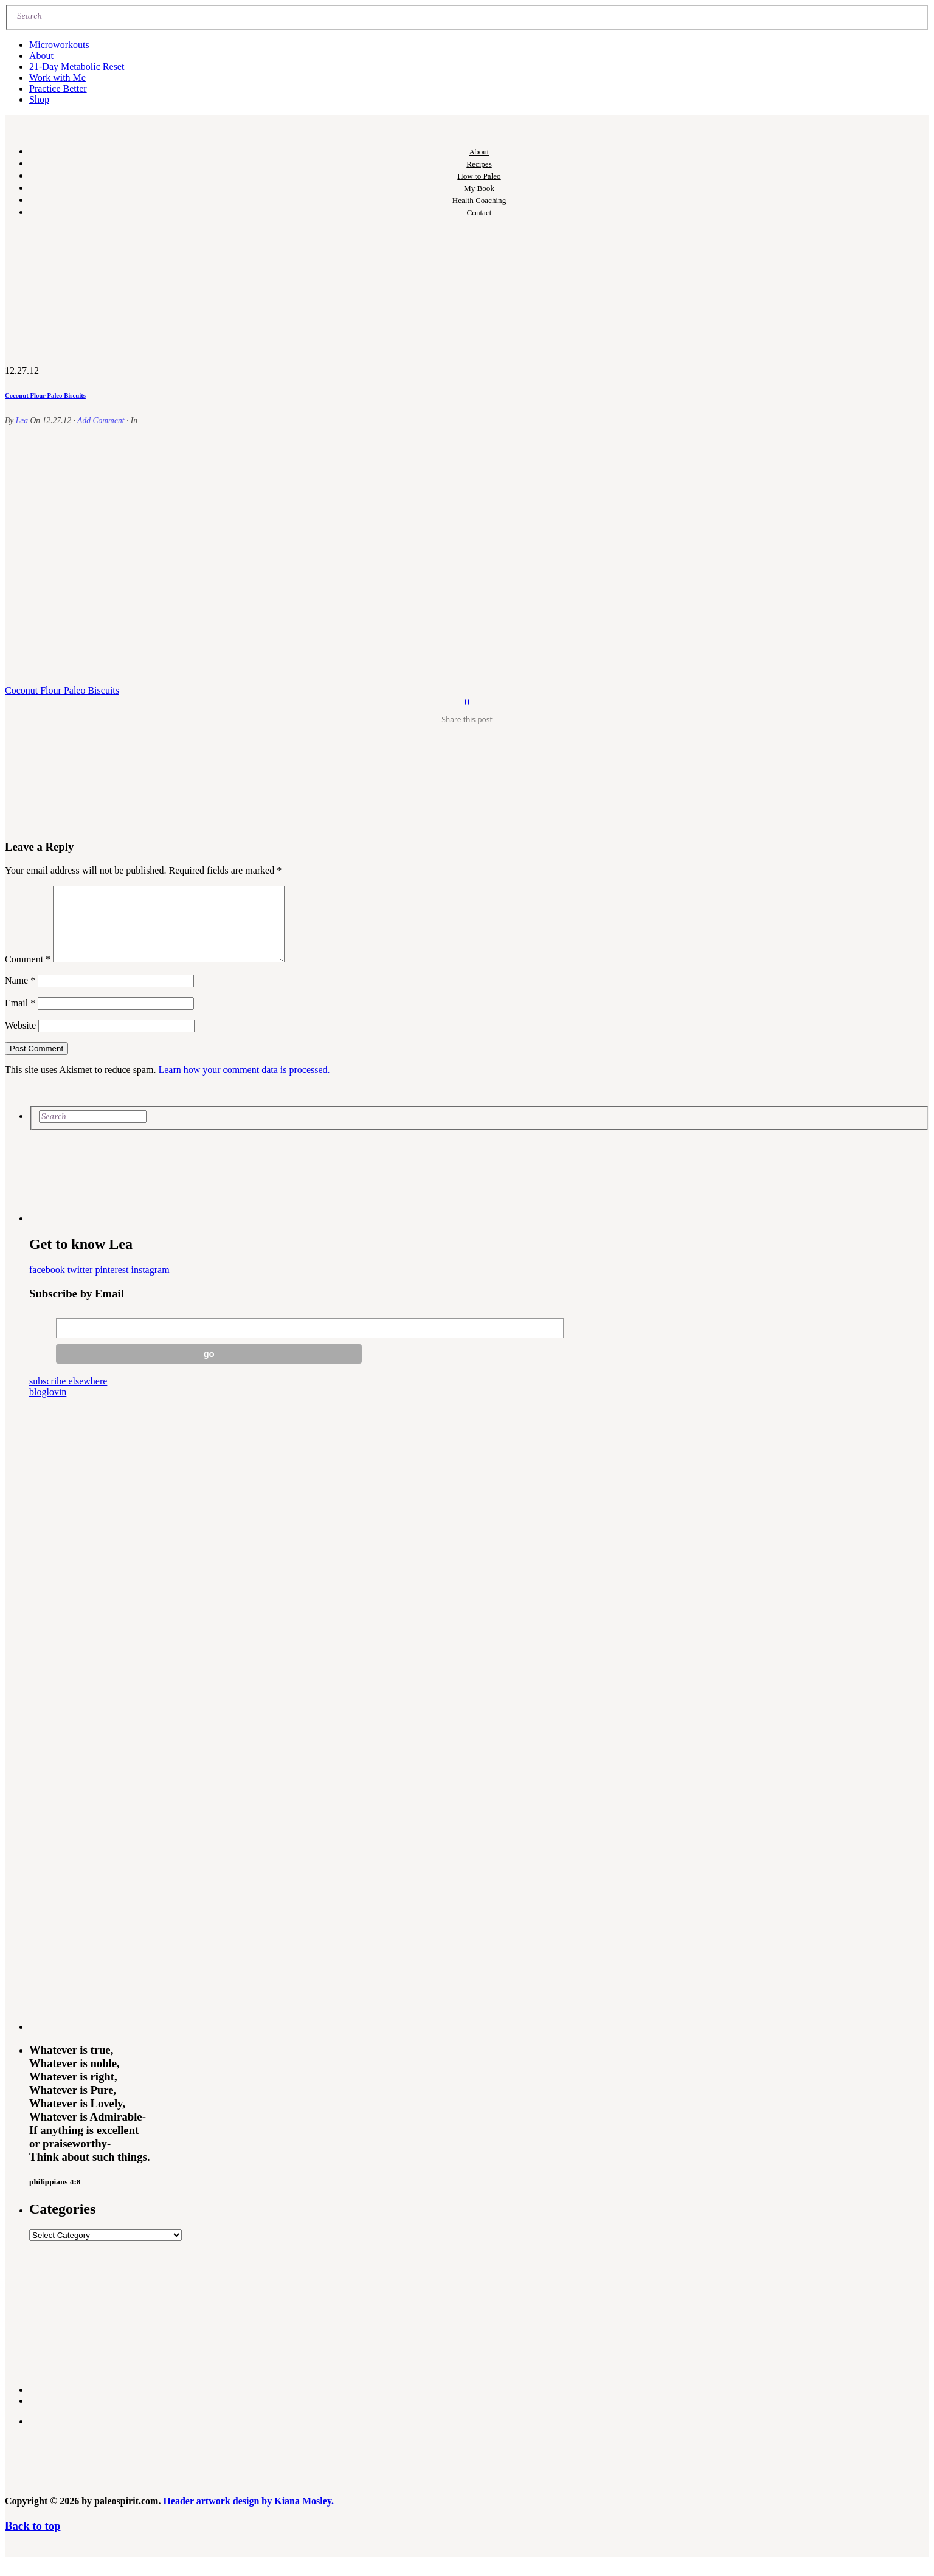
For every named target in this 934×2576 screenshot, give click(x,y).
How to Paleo (478, 176)
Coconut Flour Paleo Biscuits (45, 395)
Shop (39, 99)
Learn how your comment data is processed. (244, 1084)
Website (20, 1040)
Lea (22, 420)
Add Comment (100, 420)
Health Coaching (479, 200)
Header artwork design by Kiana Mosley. (248, 2515)
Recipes (479, 163)
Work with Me (57, 77)
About (41, 55)
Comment (27, 974)
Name (20, 995)
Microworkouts (59, 45)
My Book (479, 188)
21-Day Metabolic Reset (76, 66)
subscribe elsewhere (68, 1395)
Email (20, 1017)
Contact (479, 212)
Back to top (32, 2540)
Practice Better (58, 88)
